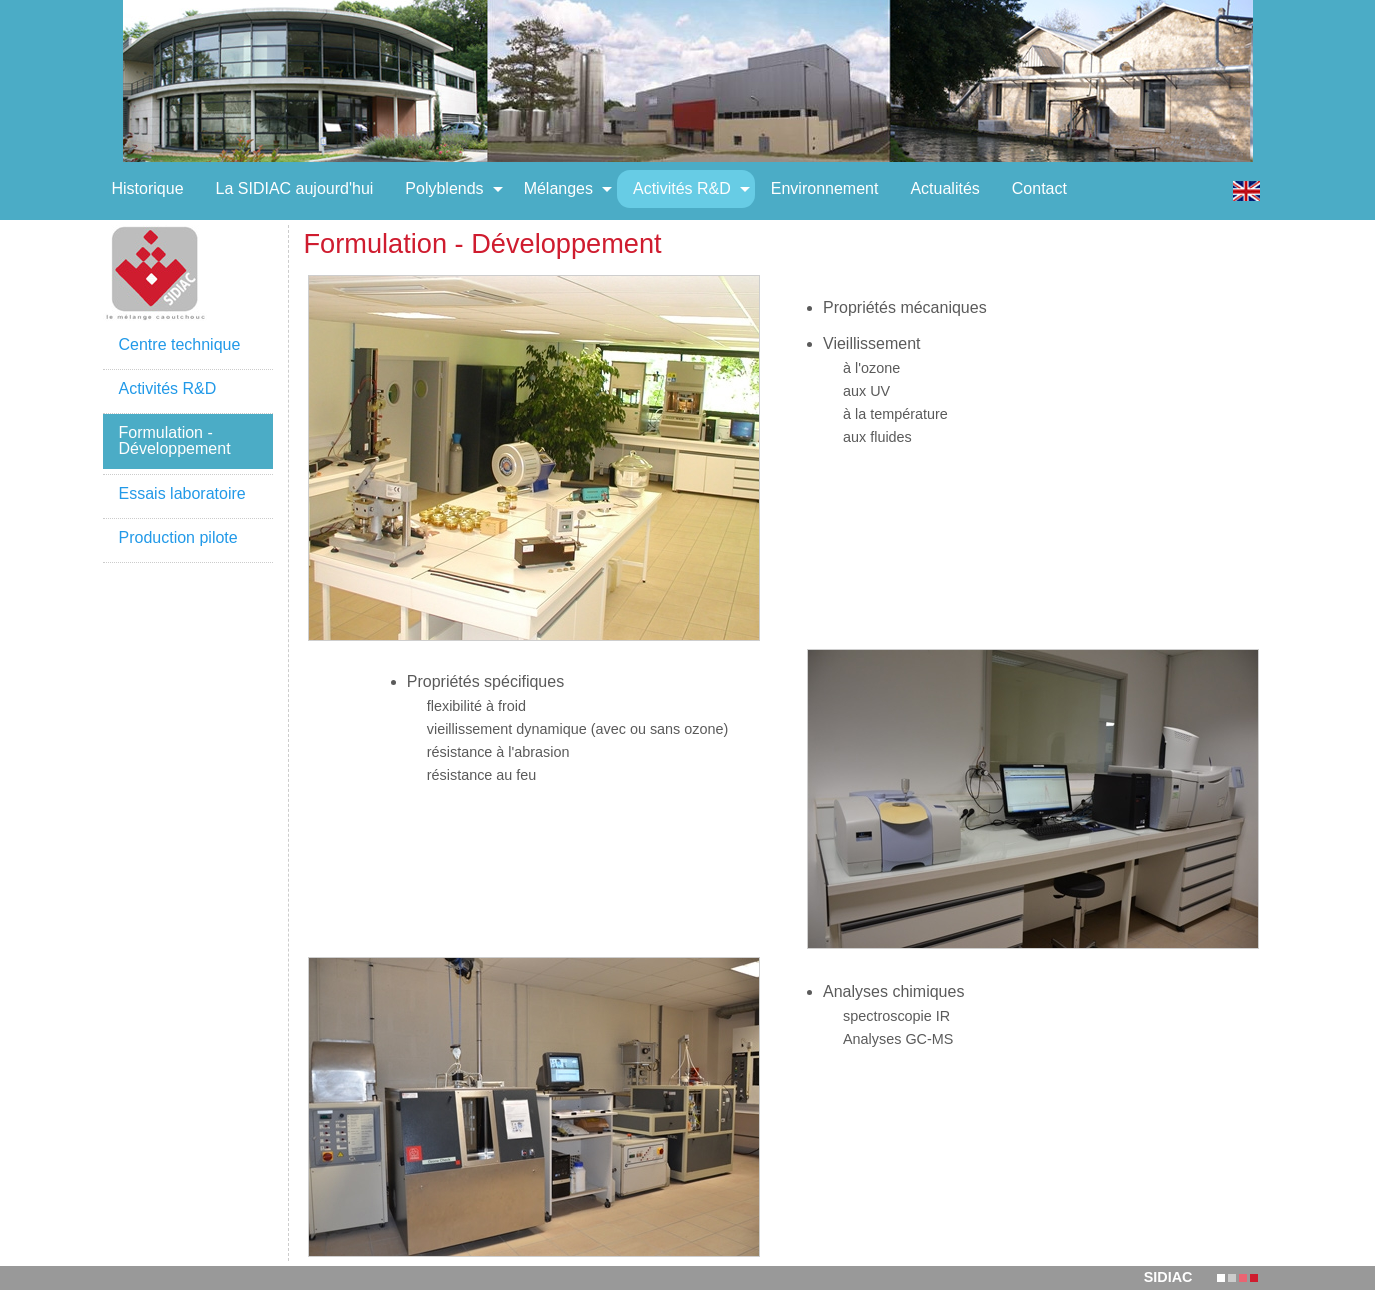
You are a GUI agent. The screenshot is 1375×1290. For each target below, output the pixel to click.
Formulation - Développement (175, 440)
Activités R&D (168, 388)
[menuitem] (148, 189)
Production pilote (178, 537)
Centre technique (180, 344)
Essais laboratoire (182, 493)
